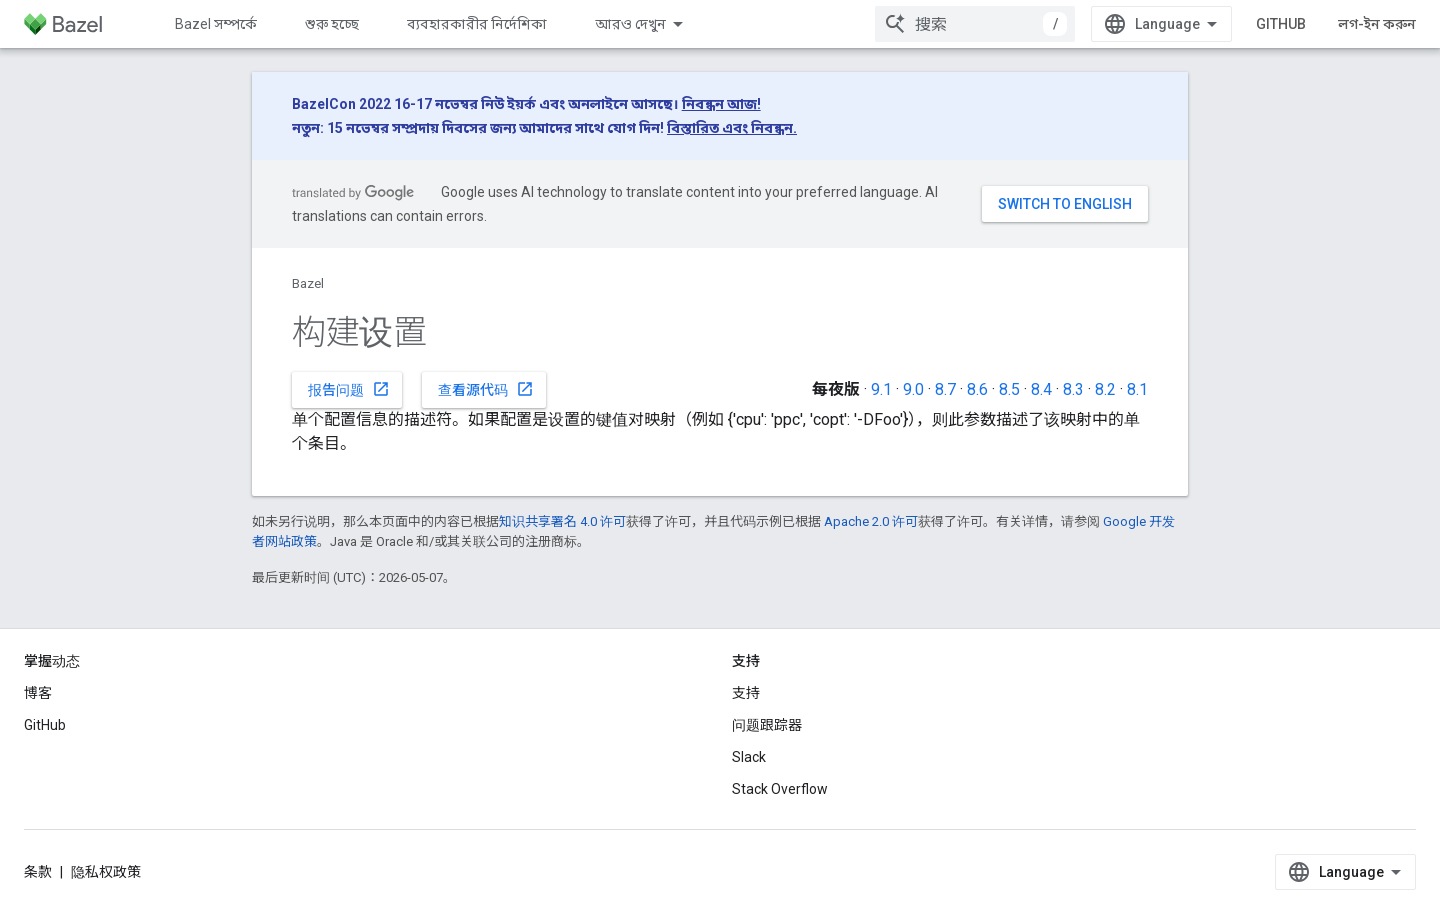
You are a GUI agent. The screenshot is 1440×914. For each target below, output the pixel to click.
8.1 (1137, 389)
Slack (749, 757)
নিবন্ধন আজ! (721, 104)
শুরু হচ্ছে (332, 24)
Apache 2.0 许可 (871, 521)
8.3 (1073, 389)
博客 (38, 693)
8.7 (945, 389)
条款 (38, 872)
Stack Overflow (780, 789)
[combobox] (975, 24)
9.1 (881, 389)
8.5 (1009, 389)
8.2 (1105, 389)
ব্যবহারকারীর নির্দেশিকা (477, 24)
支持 (746, 693)
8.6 (977, 389)
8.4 (1041, 389)
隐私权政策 (106, 872)
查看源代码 (486, 389)
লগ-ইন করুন (1377, 24)
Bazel (308, 283)
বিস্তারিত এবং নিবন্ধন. (732, 128)
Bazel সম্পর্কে (216, 24)
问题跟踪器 (767, 725)
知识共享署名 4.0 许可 (562, 521)
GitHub (1281, 24)
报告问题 (349, 389)
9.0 (913, 389)
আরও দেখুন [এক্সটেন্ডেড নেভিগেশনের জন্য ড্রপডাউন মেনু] (630, 24)
